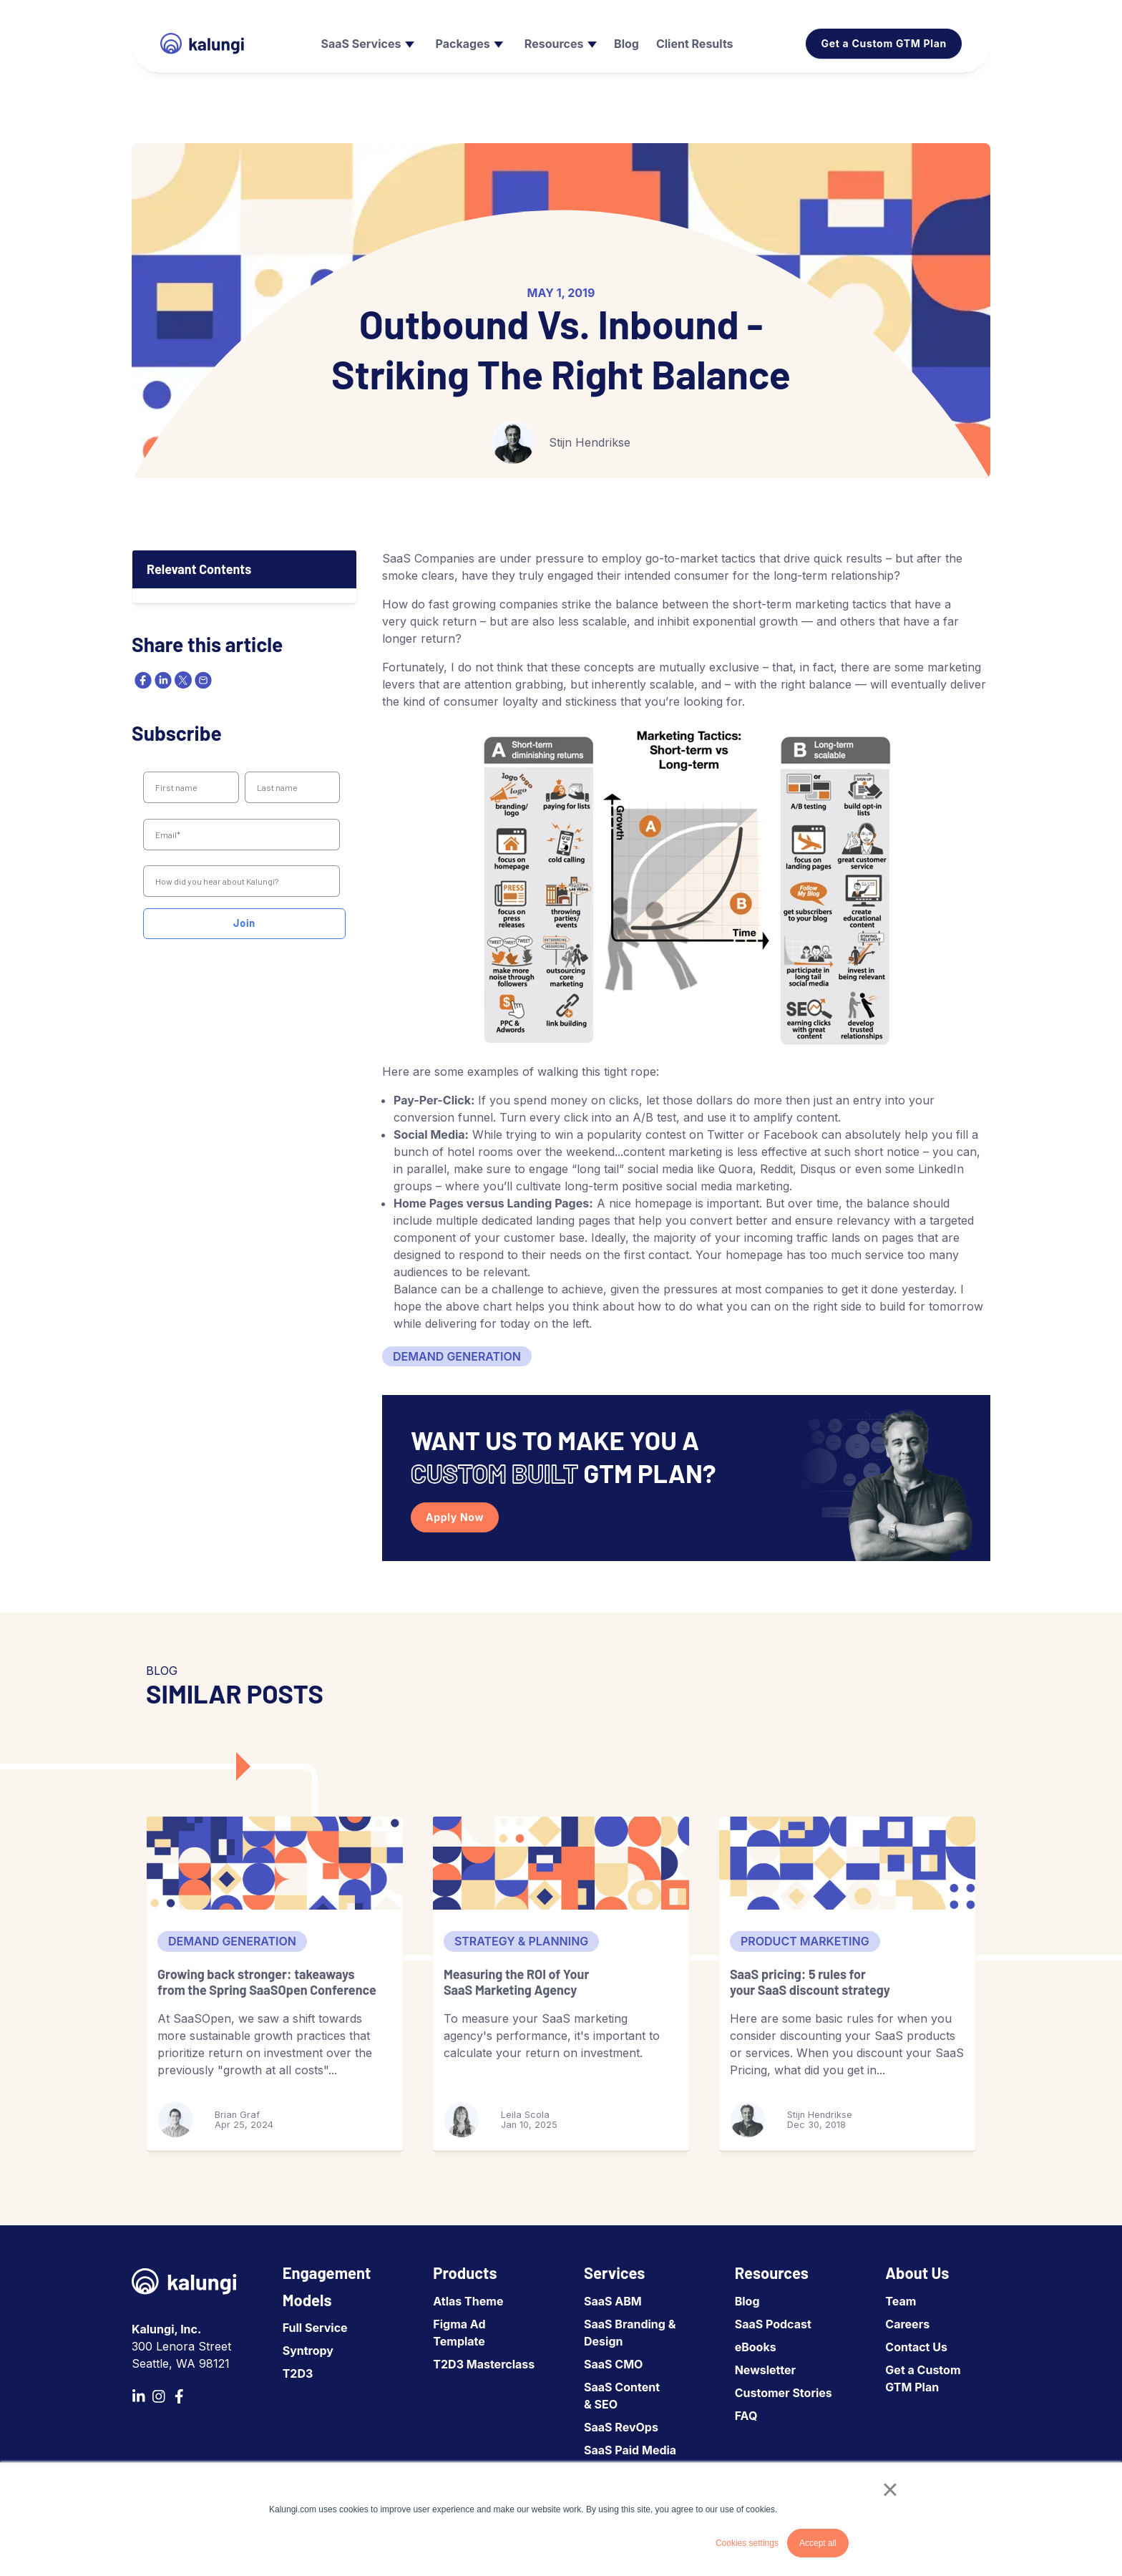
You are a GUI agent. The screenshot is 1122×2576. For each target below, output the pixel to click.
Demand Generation (457, 1356)
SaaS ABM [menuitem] (613, 2301)
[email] (201, 680)
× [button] (890, 2489)
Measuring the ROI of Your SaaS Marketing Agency (516, 1982)
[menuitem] (365, 43)
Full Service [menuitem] (315, 2327)
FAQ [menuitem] (746, 2416)
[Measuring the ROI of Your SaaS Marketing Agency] (561, 1863)
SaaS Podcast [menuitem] (773, 2324)
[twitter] (181, 680)
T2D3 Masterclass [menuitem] (484, 2364)
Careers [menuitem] (907, 2324)
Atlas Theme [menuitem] (468, 2301)
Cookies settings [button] (747, 2543)
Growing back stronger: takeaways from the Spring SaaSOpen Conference (266, 1982)
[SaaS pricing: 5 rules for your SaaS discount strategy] (847, 1863)
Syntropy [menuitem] (308, 2350)
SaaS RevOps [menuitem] (621, 2427)
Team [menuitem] (900, 2301)
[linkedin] (161, 680)
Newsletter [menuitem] (765, 2370)
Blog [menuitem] (747, 2301)
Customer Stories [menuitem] (783, 2393)
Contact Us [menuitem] (916, 2347)
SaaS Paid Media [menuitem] (630, 2450)
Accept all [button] (817, 2543)
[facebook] (141, 680)
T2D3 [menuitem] (298, 2373)
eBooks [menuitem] (755, 2347)
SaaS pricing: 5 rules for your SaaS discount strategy (810, 1982)
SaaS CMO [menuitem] (613, 2364)
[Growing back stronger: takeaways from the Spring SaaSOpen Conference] (275, 1863)
